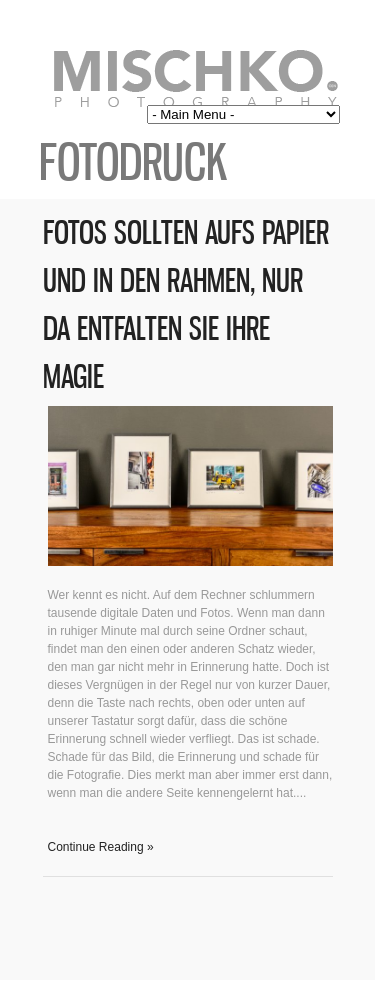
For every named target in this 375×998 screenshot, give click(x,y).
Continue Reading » (101, 847)
